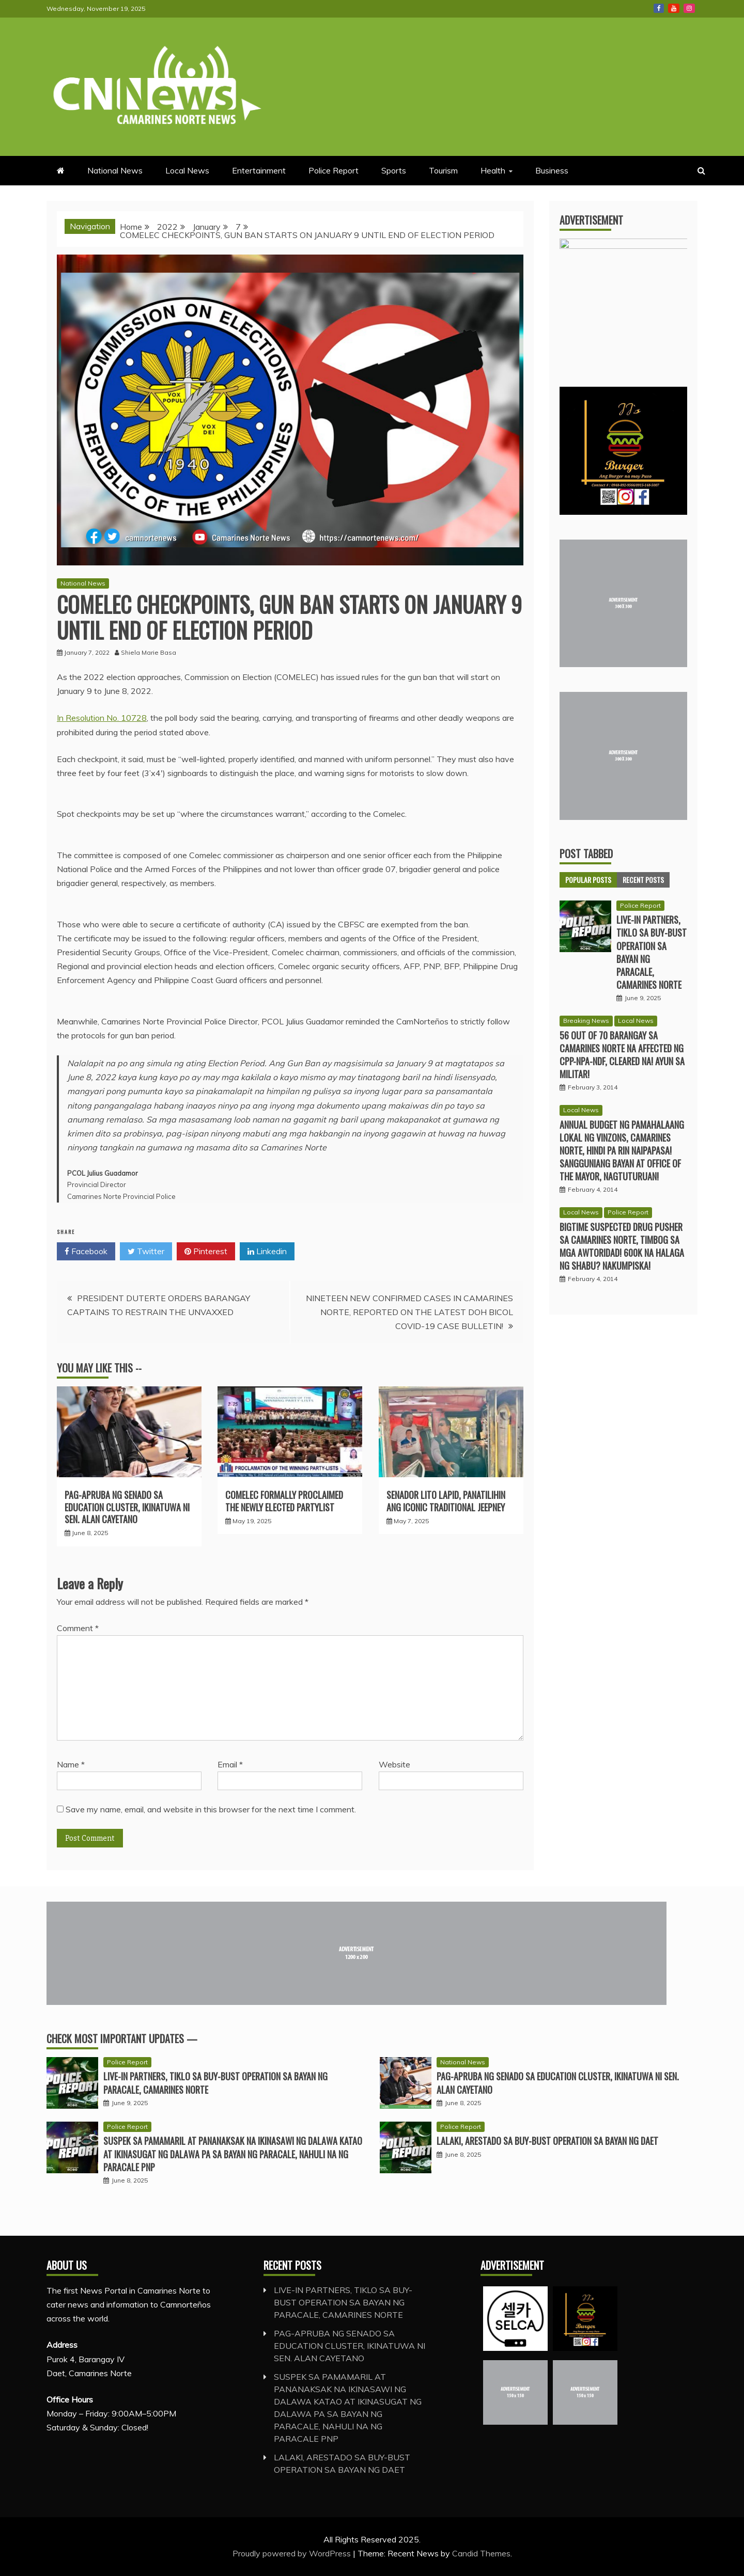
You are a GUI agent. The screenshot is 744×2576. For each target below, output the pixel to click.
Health (493, 170)
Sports (393, 170)
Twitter (146, 1251)
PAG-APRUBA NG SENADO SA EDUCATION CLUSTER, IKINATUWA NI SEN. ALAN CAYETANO (127, 1507)
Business (551, 170)
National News (115, 170)
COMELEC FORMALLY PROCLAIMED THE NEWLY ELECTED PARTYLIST (284, 1500)
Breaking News (586, 1025)
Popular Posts (588, 883)
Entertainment (259, 170)
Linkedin (267, 1251)
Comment (78, 1628)
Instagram (689, 8)
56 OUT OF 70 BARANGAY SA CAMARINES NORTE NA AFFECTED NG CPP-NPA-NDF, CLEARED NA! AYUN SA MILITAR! (622, 1059)
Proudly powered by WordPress (293, 2553)
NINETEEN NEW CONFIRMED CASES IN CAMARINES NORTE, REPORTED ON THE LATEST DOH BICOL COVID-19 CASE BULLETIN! (409, 1312)
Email (230, 1764)
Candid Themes (481, 2553)
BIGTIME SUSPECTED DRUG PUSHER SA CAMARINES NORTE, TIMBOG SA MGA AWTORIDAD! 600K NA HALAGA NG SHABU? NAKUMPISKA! (622, 1250)
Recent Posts (643, 883)
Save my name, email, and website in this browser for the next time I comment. (211, 1809)
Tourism (443, 170)
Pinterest (205, 1251)
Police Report (333, 170)
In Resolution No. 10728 (102, 718)
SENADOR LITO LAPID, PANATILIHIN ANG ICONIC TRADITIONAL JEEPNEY (445, 1500)
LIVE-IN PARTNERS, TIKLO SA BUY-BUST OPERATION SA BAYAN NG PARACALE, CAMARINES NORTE (651, 956)
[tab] (588, 884)
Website (394, 1764)
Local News (187, 170)
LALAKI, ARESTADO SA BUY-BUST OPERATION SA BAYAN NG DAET (547, 2140)
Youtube (673, 8)
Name (71, 1764)
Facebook (659, 8)
